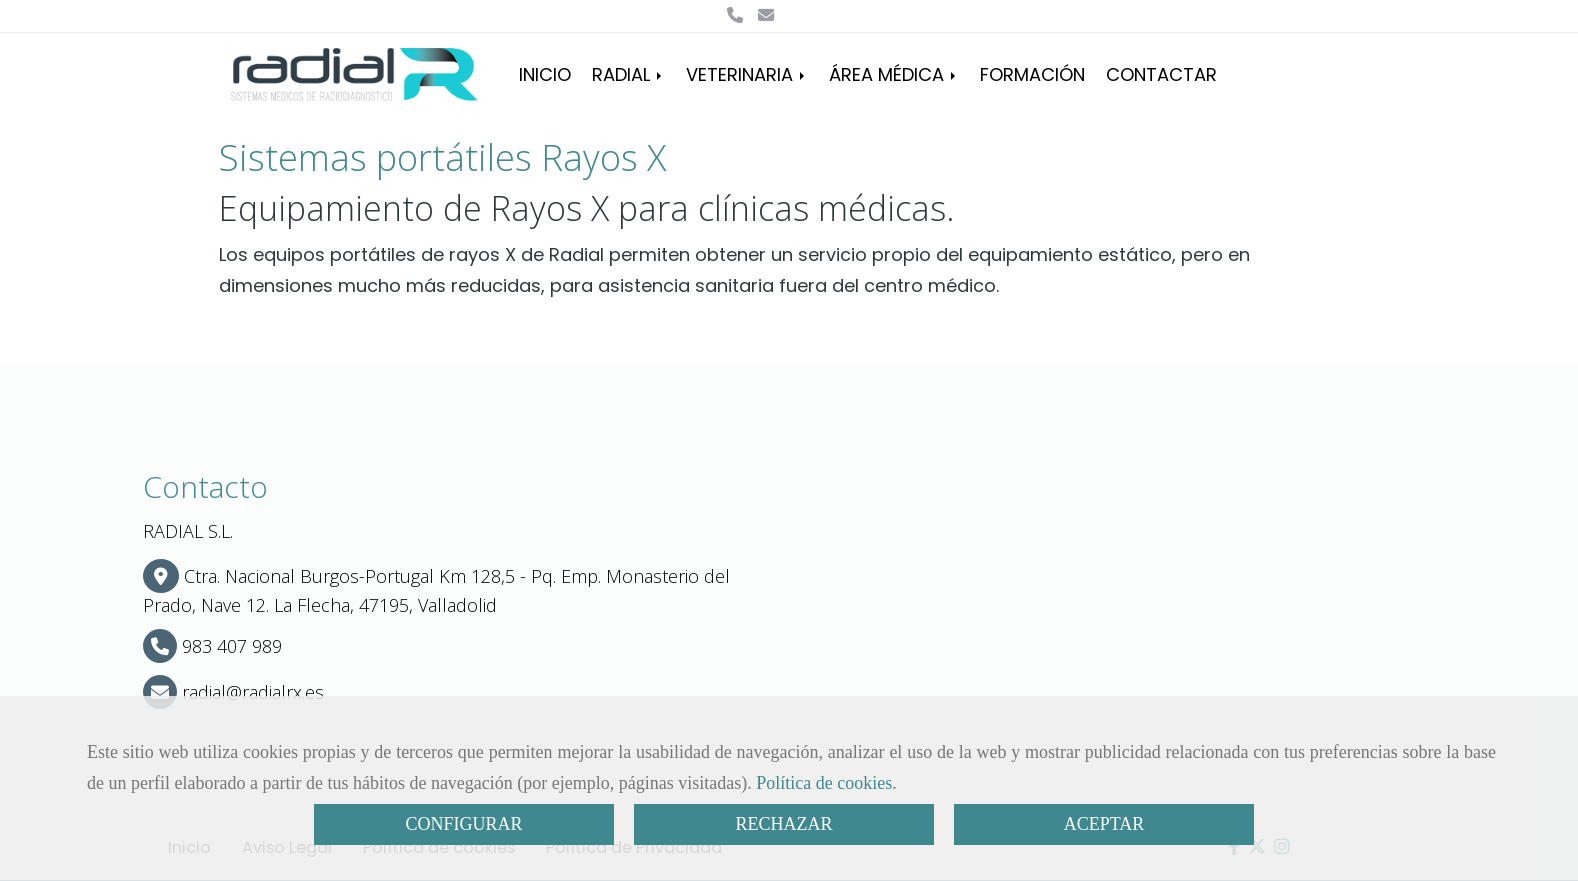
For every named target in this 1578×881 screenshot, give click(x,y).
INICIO (545, 74)
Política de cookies (824, 783)
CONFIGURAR (463, 824)
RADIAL (628, 74)
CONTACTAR (1161, 74)
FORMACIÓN (1032, 74)
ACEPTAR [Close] (1104, 824)
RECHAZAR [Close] (783, 824)
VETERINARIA (747, 74)
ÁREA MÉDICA (894, 74)
